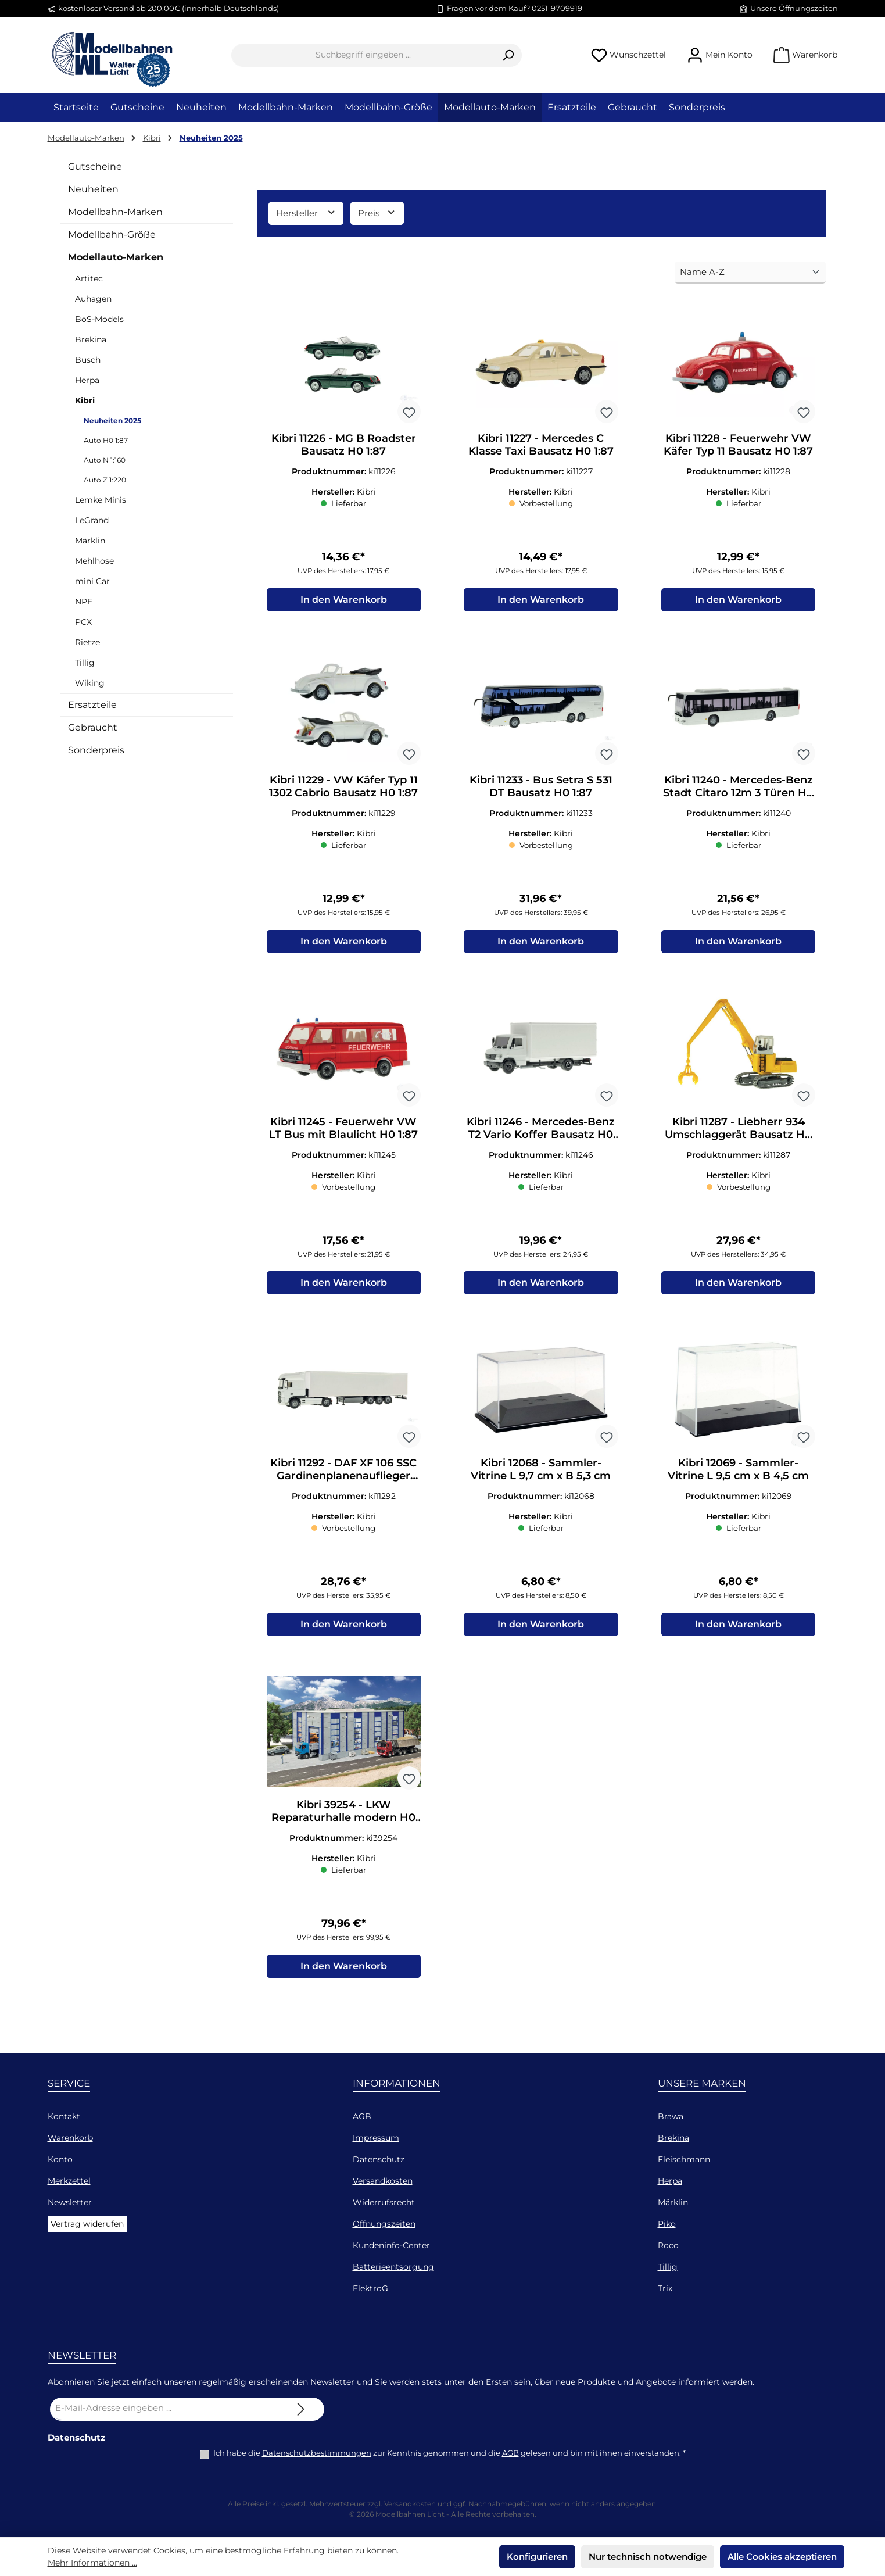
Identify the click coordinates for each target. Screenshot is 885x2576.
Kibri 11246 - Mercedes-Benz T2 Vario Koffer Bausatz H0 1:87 (541, 1134)
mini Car (92, 581)
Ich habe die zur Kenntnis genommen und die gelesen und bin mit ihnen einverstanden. (449, 2452)
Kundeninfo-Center (391, 2245)
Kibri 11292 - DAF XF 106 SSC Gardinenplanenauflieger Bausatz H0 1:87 (343, 1478)
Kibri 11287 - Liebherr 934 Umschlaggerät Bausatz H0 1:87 (738, 1134)
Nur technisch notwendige (648, 2556)
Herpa (87, 380)
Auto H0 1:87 (106, 440)
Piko (667, 2224)
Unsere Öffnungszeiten (794, 8)
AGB (362, 2116)
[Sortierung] (750, 273)
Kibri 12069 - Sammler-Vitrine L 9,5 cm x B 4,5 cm (738, 1478)
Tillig (85, 662)
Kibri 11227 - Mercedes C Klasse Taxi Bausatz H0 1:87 (541, 444)
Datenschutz (378, 2159)
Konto (60, 2159)
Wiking (90, 683)
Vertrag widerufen (87, 2224)
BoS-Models (99, 319)
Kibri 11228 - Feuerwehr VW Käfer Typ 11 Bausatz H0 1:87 (738, 444)
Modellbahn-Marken (115, 211)
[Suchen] (508, 55)
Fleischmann (684, 2159)
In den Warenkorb (343, 602)
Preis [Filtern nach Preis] (377, 212)
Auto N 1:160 (105, 460)
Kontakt (64, 2116)
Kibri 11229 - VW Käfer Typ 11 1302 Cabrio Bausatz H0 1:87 (343, 789)
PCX (83, 622)
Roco (668, 2245)
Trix (665, 2288)
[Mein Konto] (719, 55)
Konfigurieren (537, 2556)
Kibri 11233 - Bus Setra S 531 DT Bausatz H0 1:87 (541, 789)
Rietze (87, 642)
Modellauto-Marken (115, 257)
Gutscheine (95, 166)
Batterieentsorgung (393, 2267)
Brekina (90, 339)
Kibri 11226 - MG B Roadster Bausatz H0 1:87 (343, 444)
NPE (83, 601)
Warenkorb (70, 2138)
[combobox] (363, 55)
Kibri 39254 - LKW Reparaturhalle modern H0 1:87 (343, 1823)
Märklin (90, 540)
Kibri (85, 400)
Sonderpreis (96, 750)
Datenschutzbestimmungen (316, 2452)
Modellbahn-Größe (112, 234)
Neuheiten (93, 189)
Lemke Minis (100, 500)
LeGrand (92, 520)
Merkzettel (69, 2181)
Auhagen (93, 299)
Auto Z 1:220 (105, 479)
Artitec (89, 278)
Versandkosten (383, 2181)
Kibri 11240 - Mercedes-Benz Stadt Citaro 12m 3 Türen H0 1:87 (738, 789)
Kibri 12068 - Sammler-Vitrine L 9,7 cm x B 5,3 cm (541, 1478)
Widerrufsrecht (384, 2202)
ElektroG (370, 2288)
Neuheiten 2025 (112, 420)
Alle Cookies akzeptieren (782, 2556)
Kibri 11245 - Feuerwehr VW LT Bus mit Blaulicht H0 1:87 (343, 1134)
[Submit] (301, 2409)
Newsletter (70, 2202)
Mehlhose (94, 561)
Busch (88, 360)
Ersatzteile (92, 704)
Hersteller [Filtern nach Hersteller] (306, 212)
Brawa (670, 2116)
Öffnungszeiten (384, 2224)
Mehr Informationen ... (92, 2562)
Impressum (376, 2138)
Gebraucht (92, 727)
